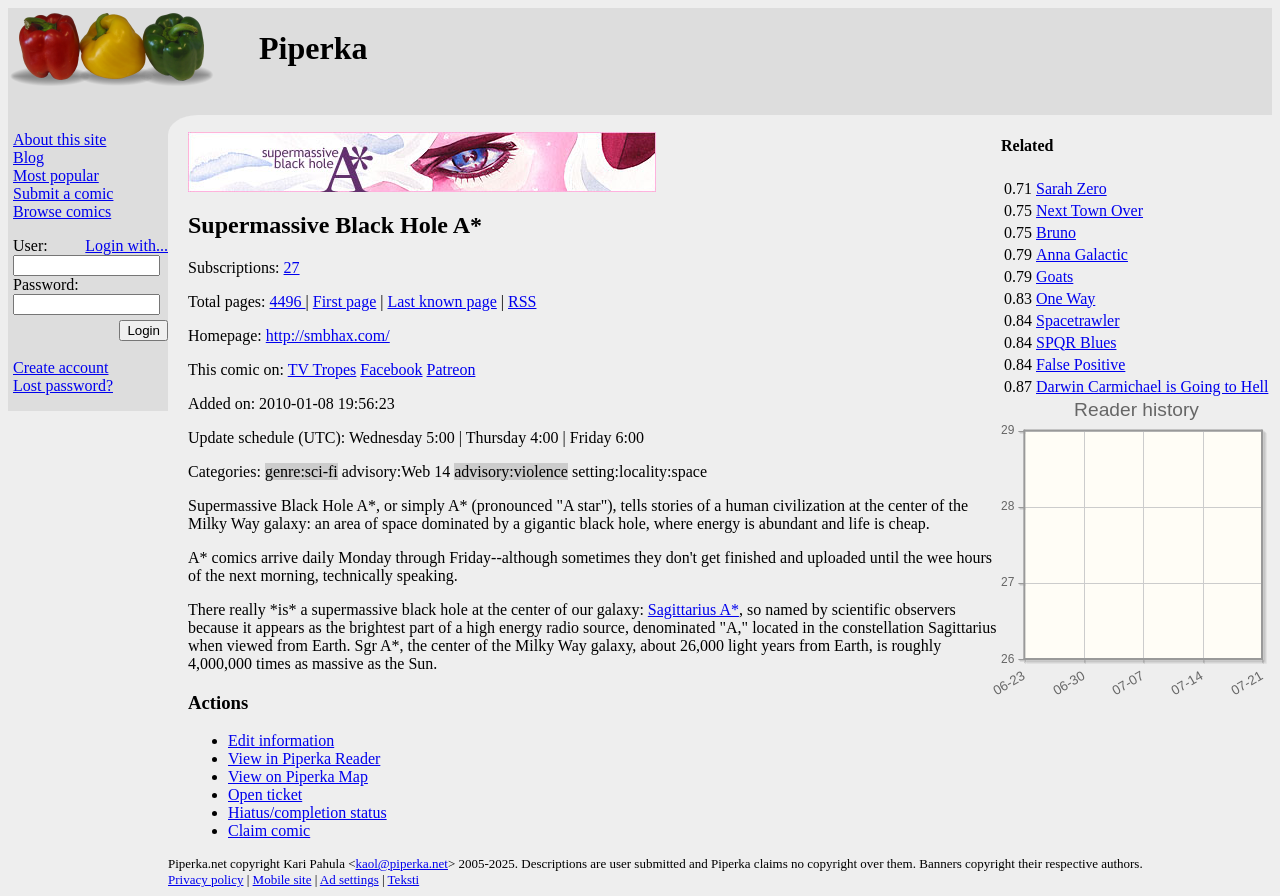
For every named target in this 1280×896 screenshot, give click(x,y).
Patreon (451, 369)
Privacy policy (205, 879)
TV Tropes (322, 369)
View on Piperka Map (298, 776)
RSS (522, 301)
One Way (1065, 298)
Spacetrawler (1078, 320)
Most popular (56, 175)
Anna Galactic (1082, 254)
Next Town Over (1089, 210)
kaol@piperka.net (401, 863)
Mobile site (282, 879)
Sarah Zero (1071, 188)
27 (292, 267)
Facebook (391, 369)
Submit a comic (63, 193)
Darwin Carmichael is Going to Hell (1152, 386)
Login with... (126, 245)
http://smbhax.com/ (328, 335)
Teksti (404, 879)
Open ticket (265, 794)
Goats (1054, 276)
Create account (61, 367)
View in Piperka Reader (304, 758)
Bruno (1056, 232)
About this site (59, 139)
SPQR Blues (1076, 342)
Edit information (281, 740)
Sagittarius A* (693, 609)
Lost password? (63, 385)
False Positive (1080, 364)
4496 (288, 301)
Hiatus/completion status (307, 812)
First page (345, 301)
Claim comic (269, 830)
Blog (28, 157)
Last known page (441, 301)
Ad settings (349, 879)
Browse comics (62, 211)
